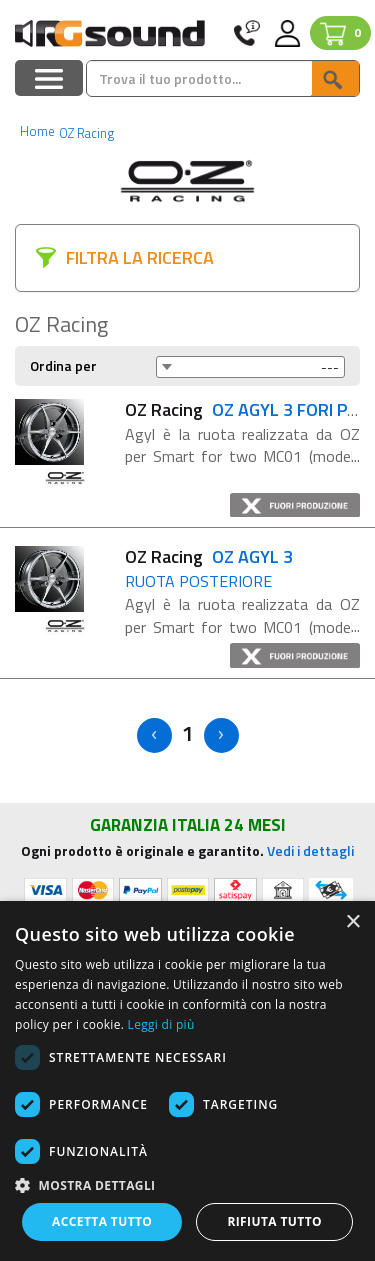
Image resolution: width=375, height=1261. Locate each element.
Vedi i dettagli (310, 850)
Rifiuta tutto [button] (274, 1221)
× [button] (352, 922)
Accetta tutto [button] (102, 1221)
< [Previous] (154, 735)
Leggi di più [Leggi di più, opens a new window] (161, 1024)
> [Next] (221, 735)
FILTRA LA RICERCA (140, 257)
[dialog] (187, 1081)
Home (37, 131)
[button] (187, 1184)
